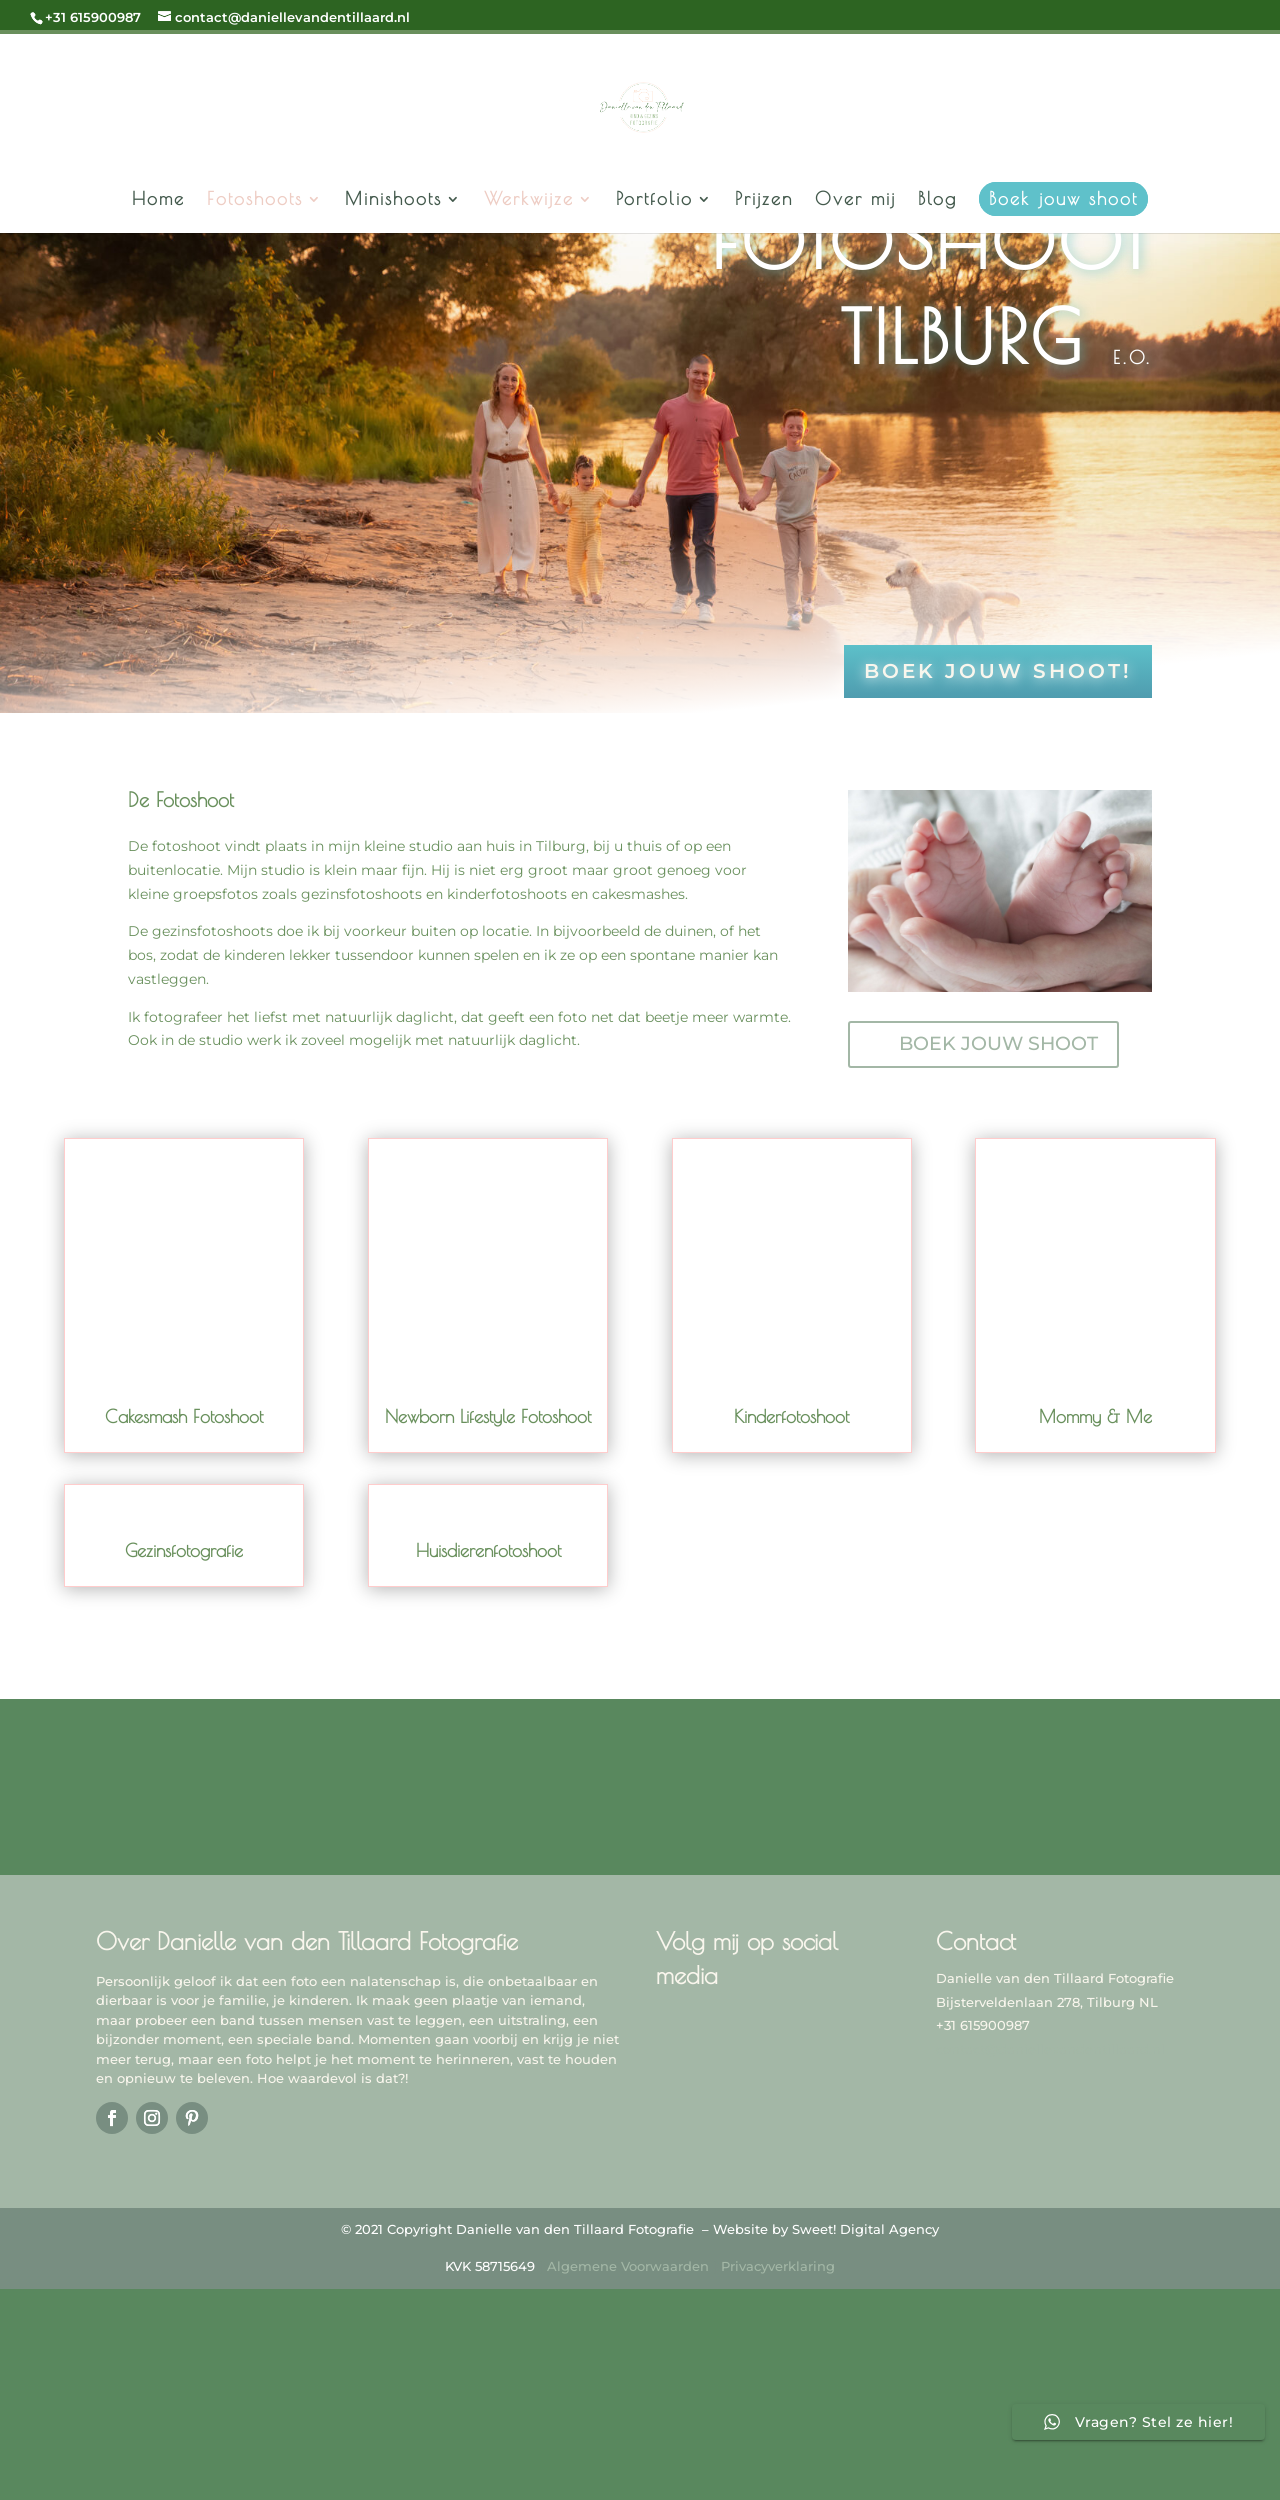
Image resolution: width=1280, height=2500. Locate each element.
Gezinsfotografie (184, 1551)
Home (158, 200)
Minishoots (393, 200)
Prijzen (764, 200)
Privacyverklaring (778, 2266)
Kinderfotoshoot (791, 1416)
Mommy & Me (1095, 1416)
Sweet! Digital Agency (865, 2229)
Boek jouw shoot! (998, 672)
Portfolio (654, 200)
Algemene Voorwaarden (628, 2266)
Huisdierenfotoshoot (488, 1551)
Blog (937, 200)
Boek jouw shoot (1063, 198)
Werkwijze (529, 200)
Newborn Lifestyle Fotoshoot (488, 1416)
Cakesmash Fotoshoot (184, 1416)
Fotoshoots (255, 200)
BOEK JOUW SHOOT (998, 1044)
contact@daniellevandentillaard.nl (1050, 2049)
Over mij (855, 200)
